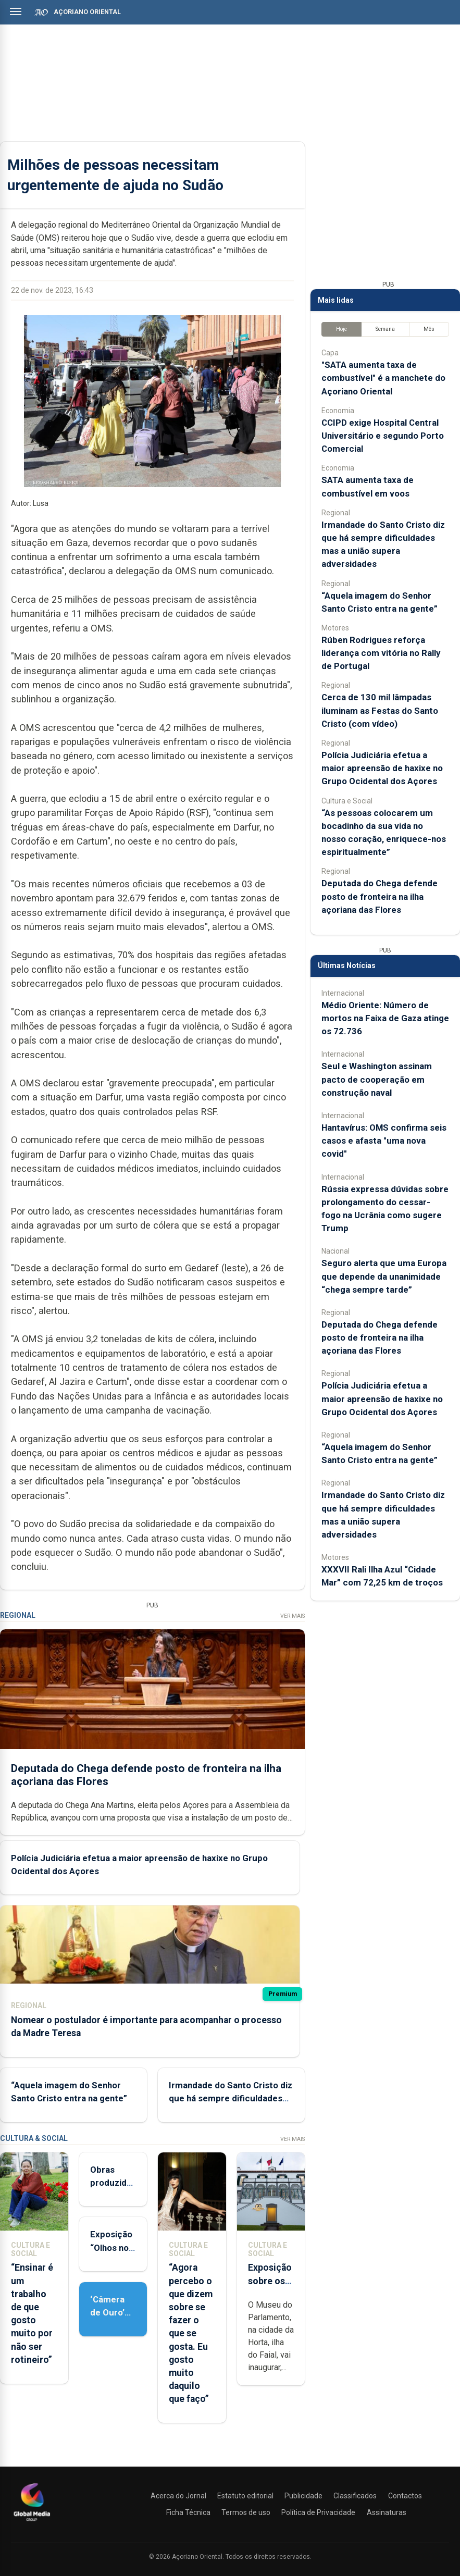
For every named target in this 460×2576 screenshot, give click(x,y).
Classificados (355, 2496)
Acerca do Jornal (178, 2496)
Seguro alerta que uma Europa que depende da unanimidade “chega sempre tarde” (383, 1276)
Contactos (405, 2496)
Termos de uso (245, 2512)
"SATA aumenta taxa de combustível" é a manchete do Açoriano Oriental (383, 378)
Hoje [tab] (341, 329)
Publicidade (303, 2496)
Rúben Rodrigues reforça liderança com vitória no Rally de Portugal (380, 653)
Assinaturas (386, 2512)
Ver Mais (292, 1616)
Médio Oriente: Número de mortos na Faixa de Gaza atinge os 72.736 (385, 1018)
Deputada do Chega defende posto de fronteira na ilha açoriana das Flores (379, 896)
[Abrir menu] (15, 11)
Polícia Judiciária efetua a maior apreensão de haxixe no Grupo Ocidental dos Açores (382, 768)
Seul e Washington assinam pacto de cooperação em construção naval (376, 1079)
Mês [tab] (429, 329)
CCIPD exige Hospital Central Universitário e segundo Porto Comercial (382, 435)
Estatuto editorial (245, 2496)
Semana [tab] (385, 329)
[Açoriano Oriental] (32, 2522)
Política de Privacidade (318, 2512)
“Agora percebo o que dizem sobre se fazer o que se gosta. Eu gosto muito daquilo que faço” (191, 2333)
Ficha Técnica (188, 2512)
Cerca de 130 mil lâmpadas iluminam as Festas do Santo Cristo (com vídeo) (379, 710)
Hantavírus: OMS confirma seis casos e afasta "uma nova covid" (383, 1140)
